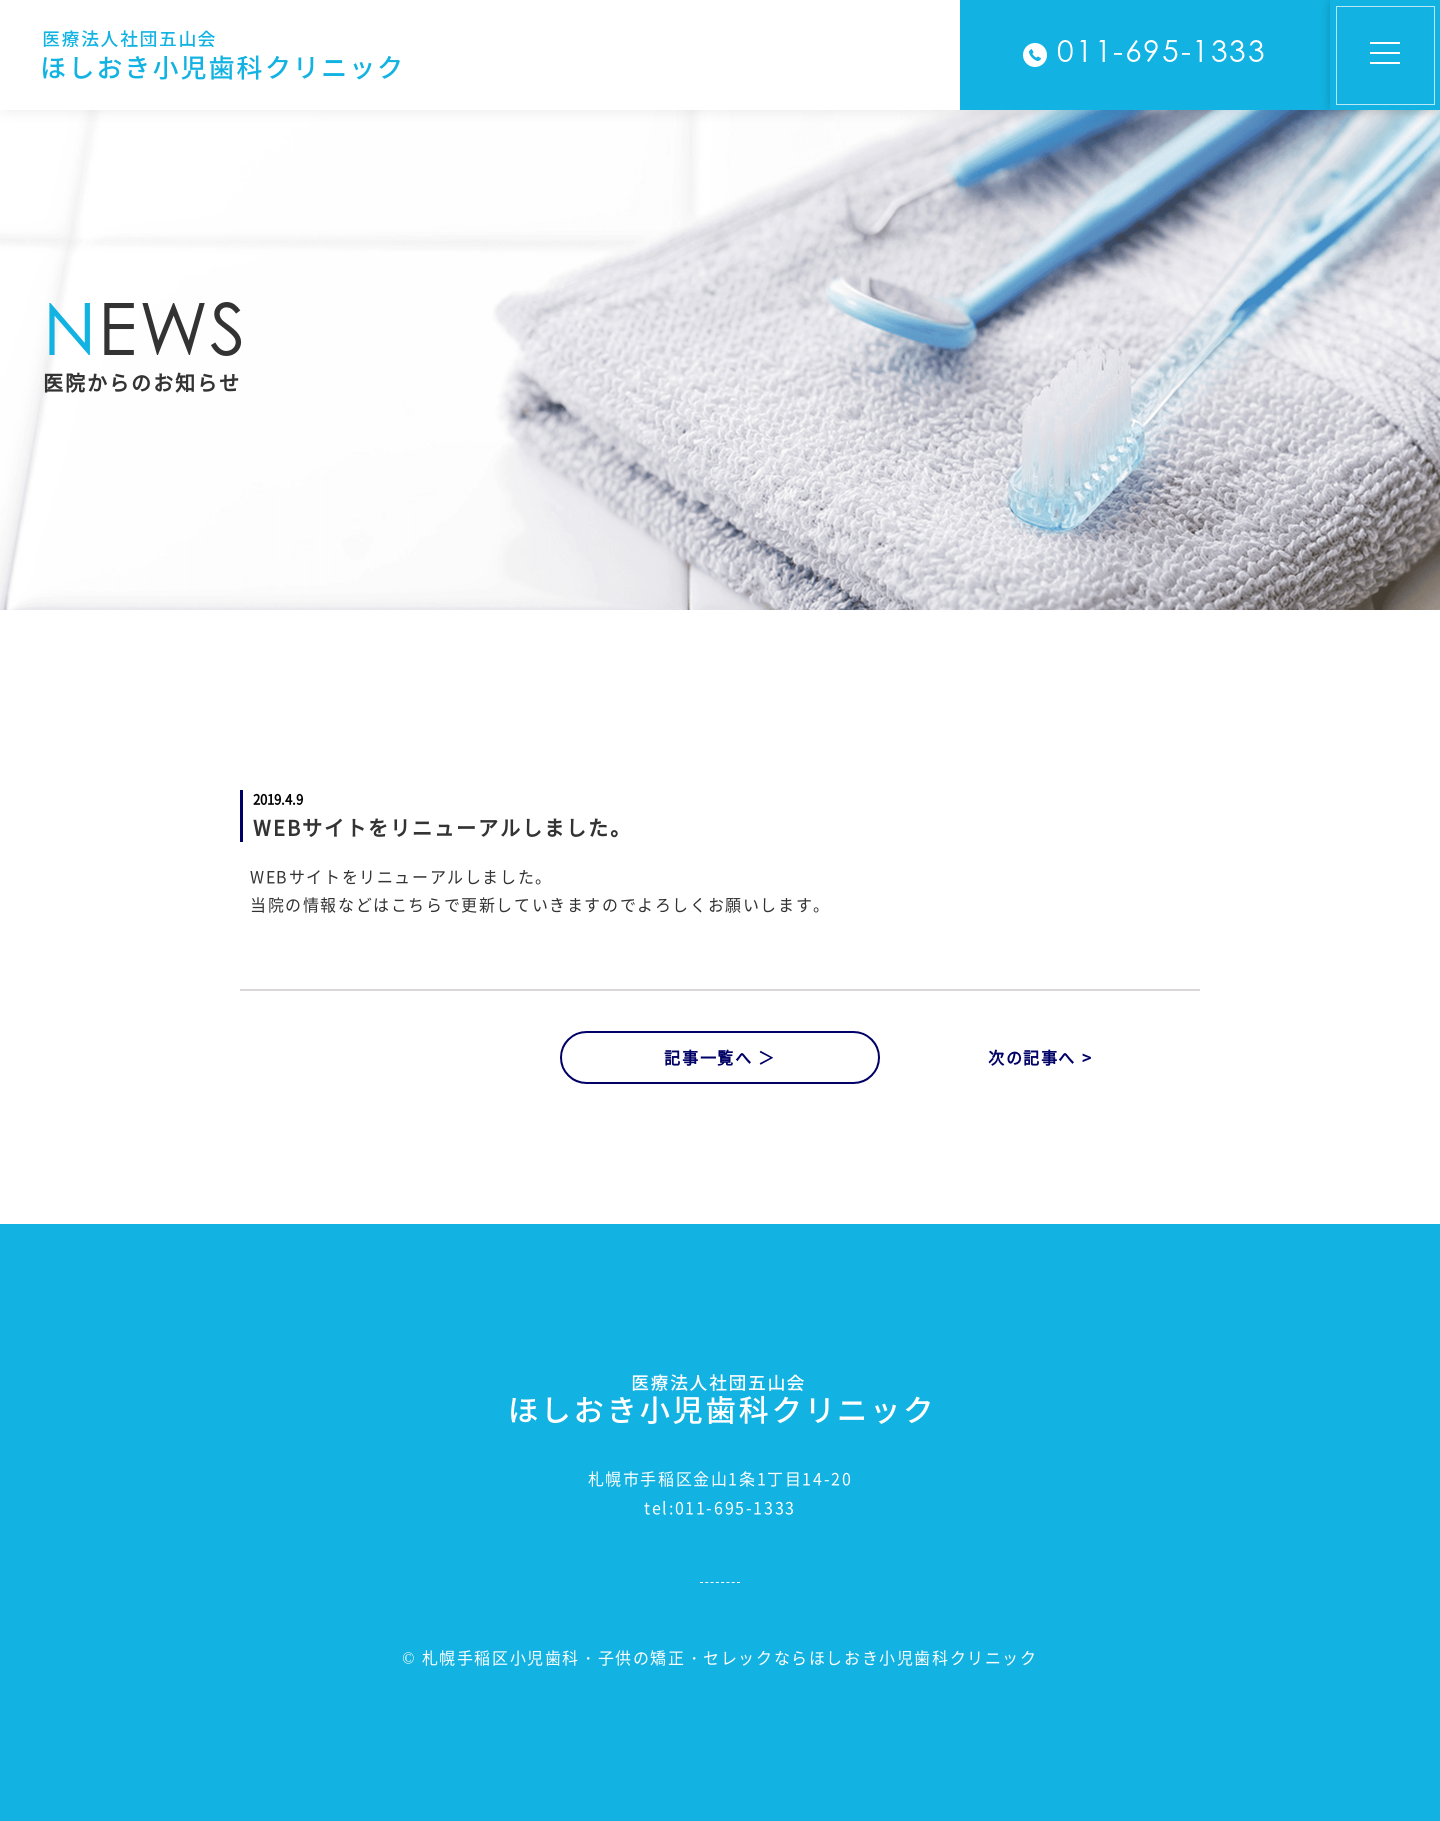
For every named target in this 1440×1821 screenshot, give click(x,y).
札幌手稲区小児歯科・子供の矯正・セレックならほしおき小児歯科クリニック (730, 1657)
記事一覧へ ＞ (719, 1057)
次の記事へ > (1040, 1057)
